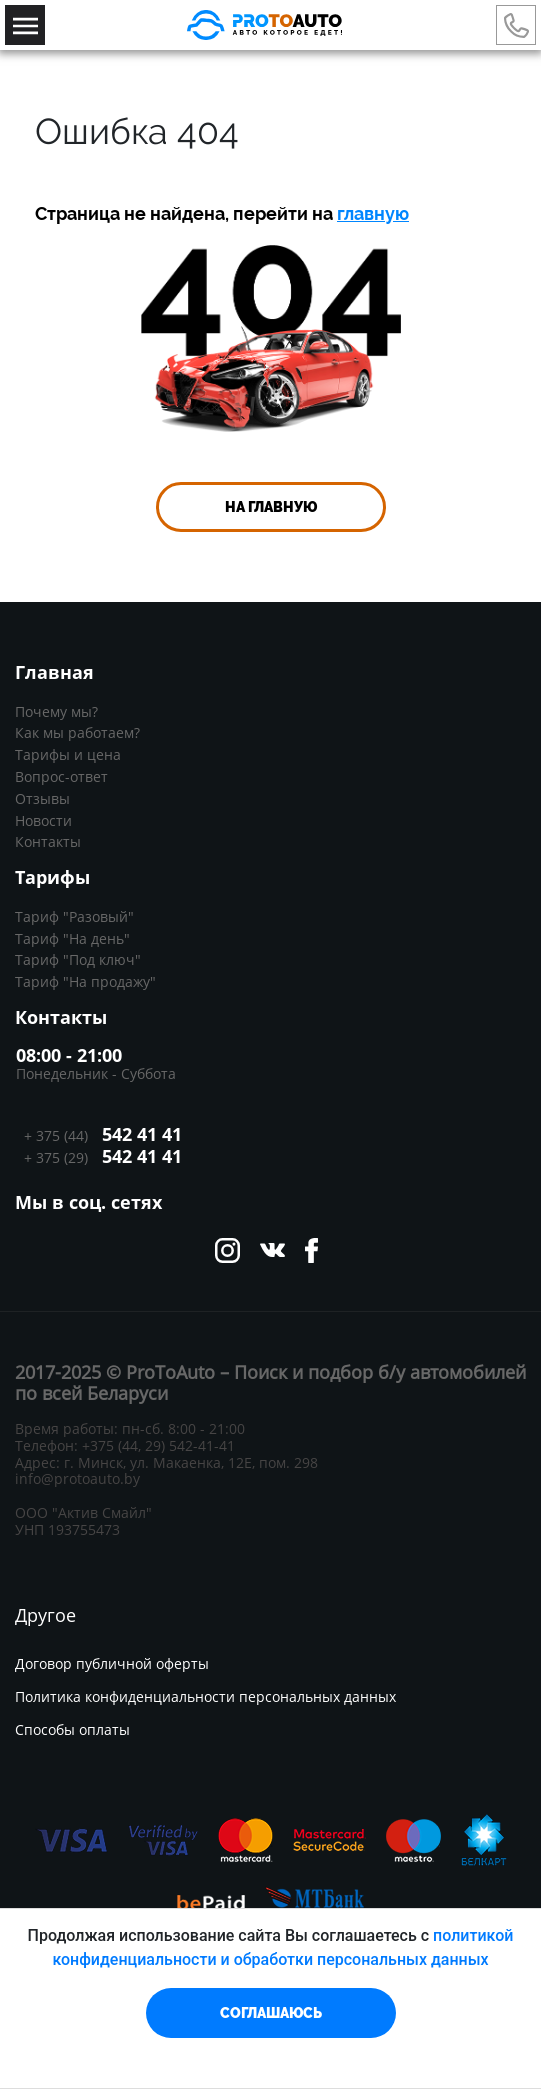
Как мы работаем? (77, 732)
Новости (43, 820)
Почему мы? (56, 711)
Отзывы (42, 798)
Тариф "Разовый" (74, 916)
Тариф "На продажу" (85, 981)
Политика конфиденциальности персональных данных (205, 1697)
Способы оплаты (72, 1730)
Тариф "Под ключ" (78, 959)
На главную (271, 507)
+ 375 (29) (101, 1157)
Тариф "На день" (72, 938)
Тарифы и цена (68, 754)
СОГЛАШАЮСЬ (271, 2013)
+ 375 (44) (99, 1135)
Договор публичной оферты (112, 1664)
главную (373, 213)
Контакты (48, 841)
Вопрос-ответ (61, 776)
